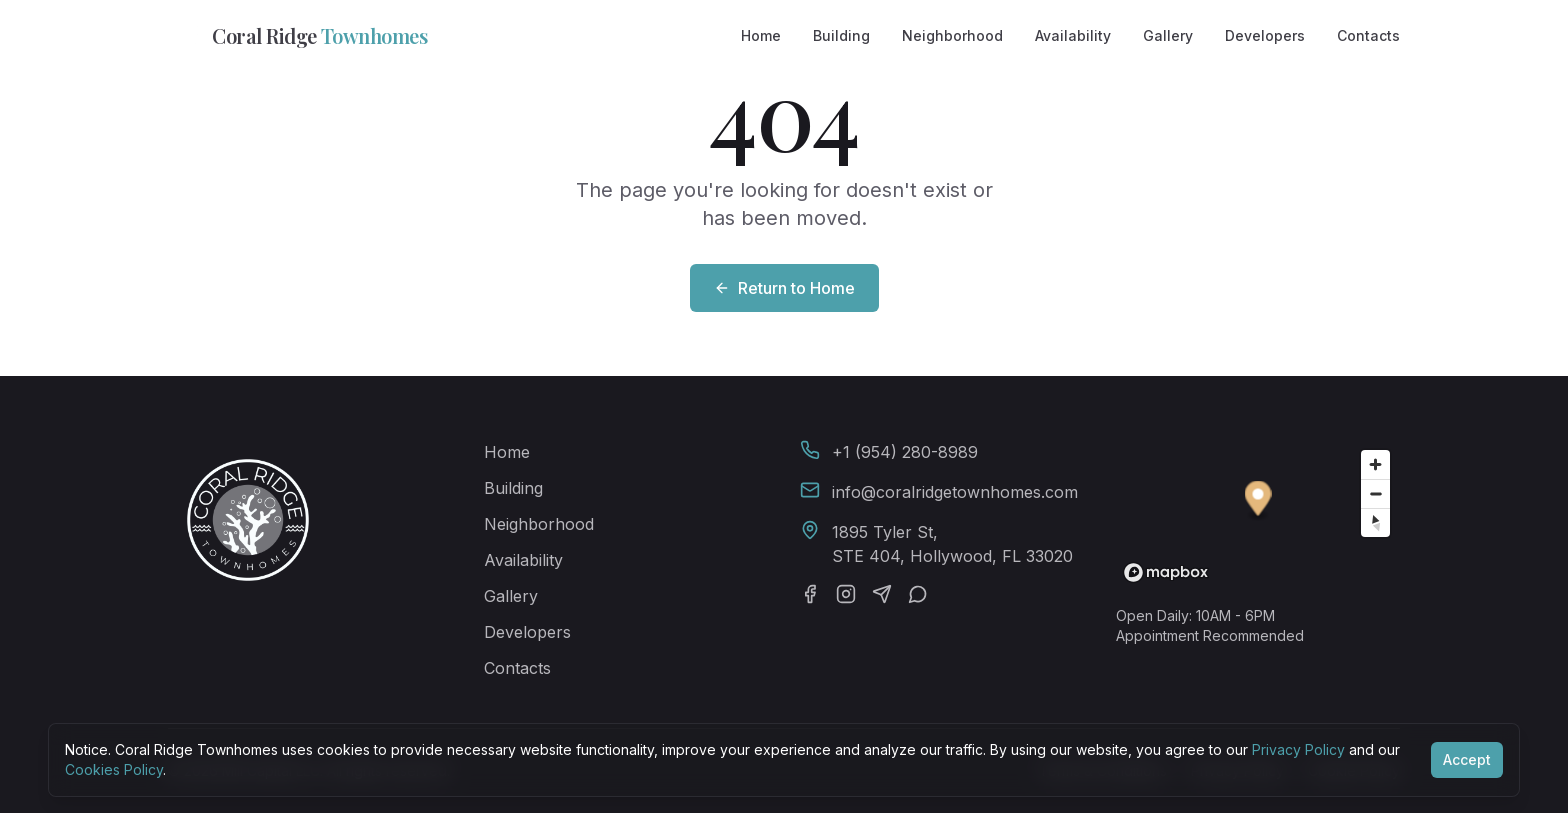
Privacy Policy (1298, 749)
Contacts (1368, 35)
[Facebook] (810, 594)
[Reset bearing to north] (1375, 522)
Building (841, 35)
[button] (1258, 501)
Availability (1073, 35)
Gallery (1168, 35)
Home (761, 35)
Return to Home (784, 288)
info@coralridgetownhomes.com (955, 492)
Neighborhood (952, 35)
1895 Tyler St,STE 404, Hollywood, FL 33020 (952, 544)
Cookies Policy (114, 769)
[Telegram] (882, 594)
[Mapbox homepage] (1166, 572)
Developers (1265, 35)
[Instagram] (846, 594)
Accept (1467, 759)
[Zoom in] (1375, 464)
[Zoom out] (1375, 493)
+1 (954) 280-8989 (905, 452)
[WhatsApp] (918, 594)
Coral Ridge (297, 36)
